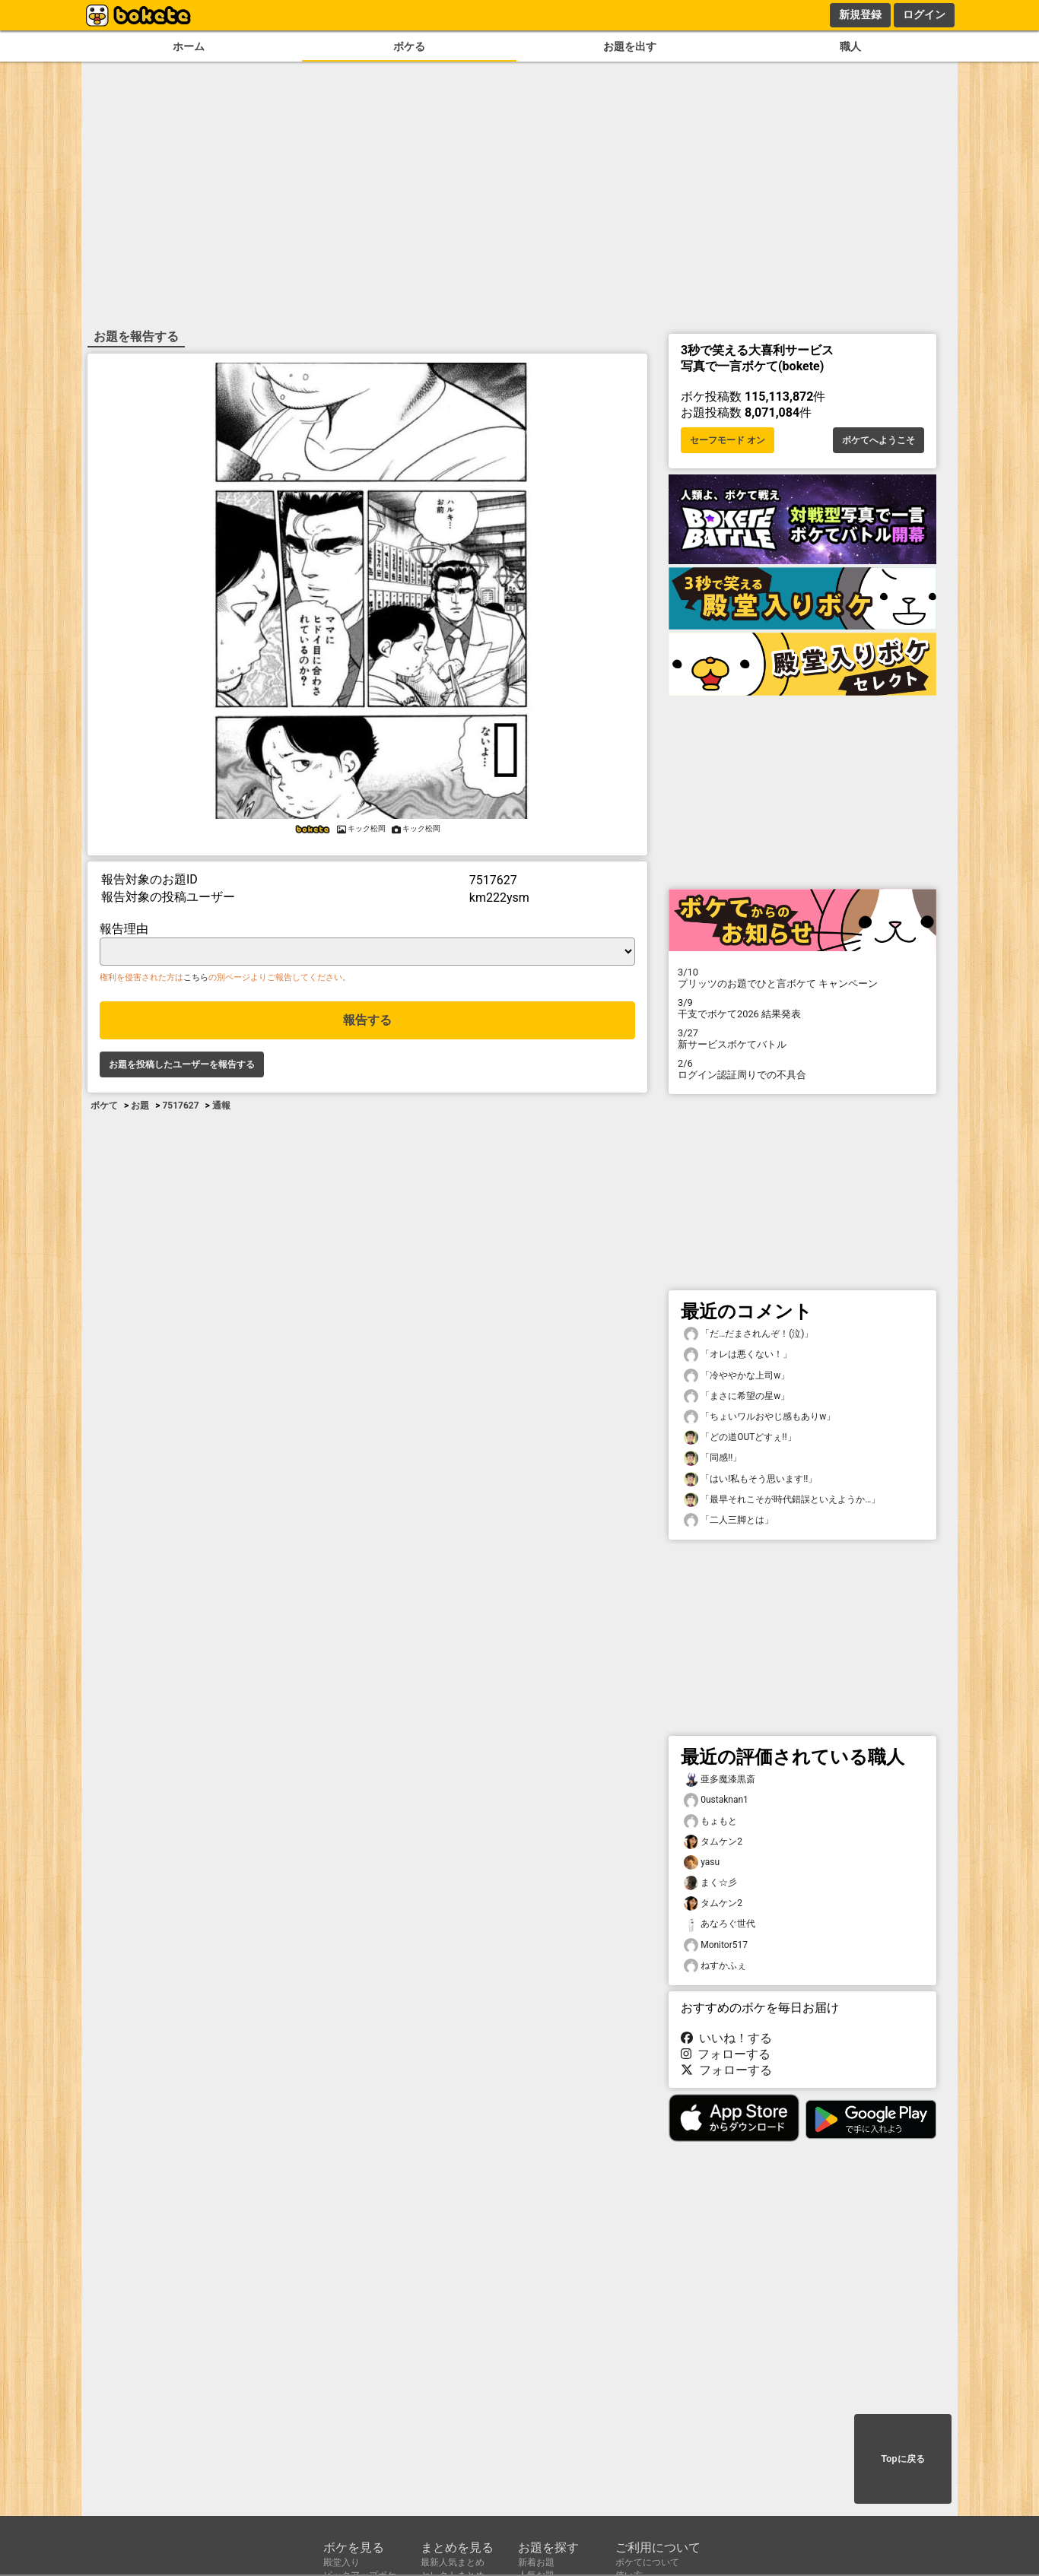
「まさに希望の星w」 (737, 1396)
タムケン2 (713, 1842)
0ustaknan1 (716, 1800)
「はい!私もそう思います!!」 (750, 1479)
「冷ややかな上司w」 (737, 1376)
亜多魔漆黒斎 (719, 1779)
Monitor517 (716, 1945)
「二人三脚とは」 (729, 1520)
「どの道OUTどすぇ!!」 (740, 1437)
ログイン (924, 14)
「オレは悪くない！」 (738, 1354)
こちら (195, 977)
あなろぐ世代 (719, 1924)
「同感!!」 (713, 1458)
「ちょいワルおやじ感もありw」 (759, 1417)
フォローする (726, 2054)
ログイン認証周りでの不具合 (802, 1069)
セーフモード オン (727, 440)
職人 (850, 46)
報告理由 (124, 929)
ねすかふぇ (715, 1966)
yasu (702, 1862)
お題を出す (629, 46)
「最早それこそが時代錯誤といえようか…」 (782, 1500)
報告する (367, 1020)
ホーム (189, 46)
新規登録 (860, 14)
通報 (221, 1105)
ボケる (409, 46)
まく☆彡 (710, 1883)
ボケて (104, 1105)
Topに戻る (902, 2459)
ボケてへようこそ (878, 440)
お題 (140, 1105)
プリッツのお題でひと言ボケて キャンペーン (802, 977)
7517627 (180, 1105)
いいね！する (726, 2038)
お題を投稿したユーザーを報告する (182, 1064)
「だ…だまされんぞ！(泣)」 (748, 1334)
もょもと (710, 1821)
